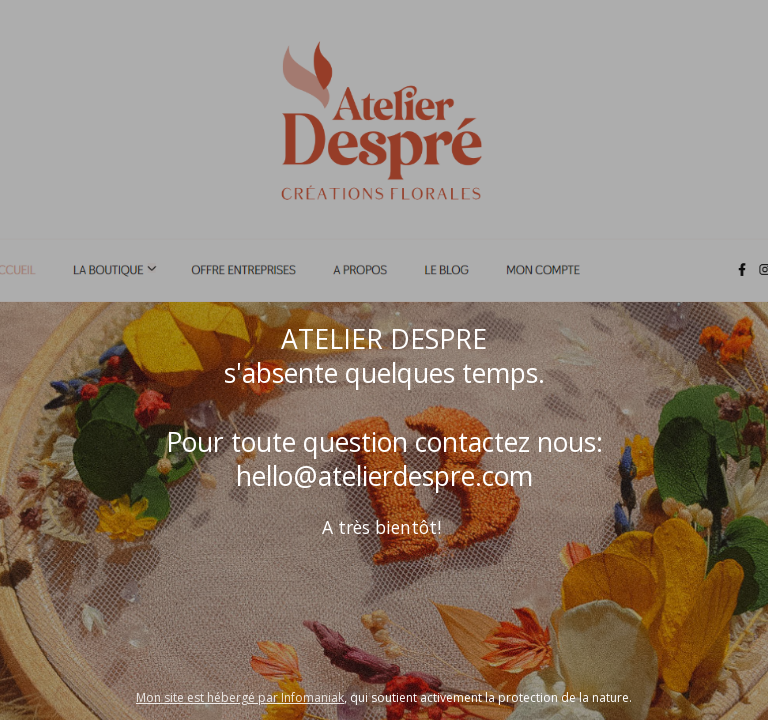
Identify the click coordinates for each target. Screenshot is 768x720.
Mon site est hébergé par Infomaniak (240, 697)
